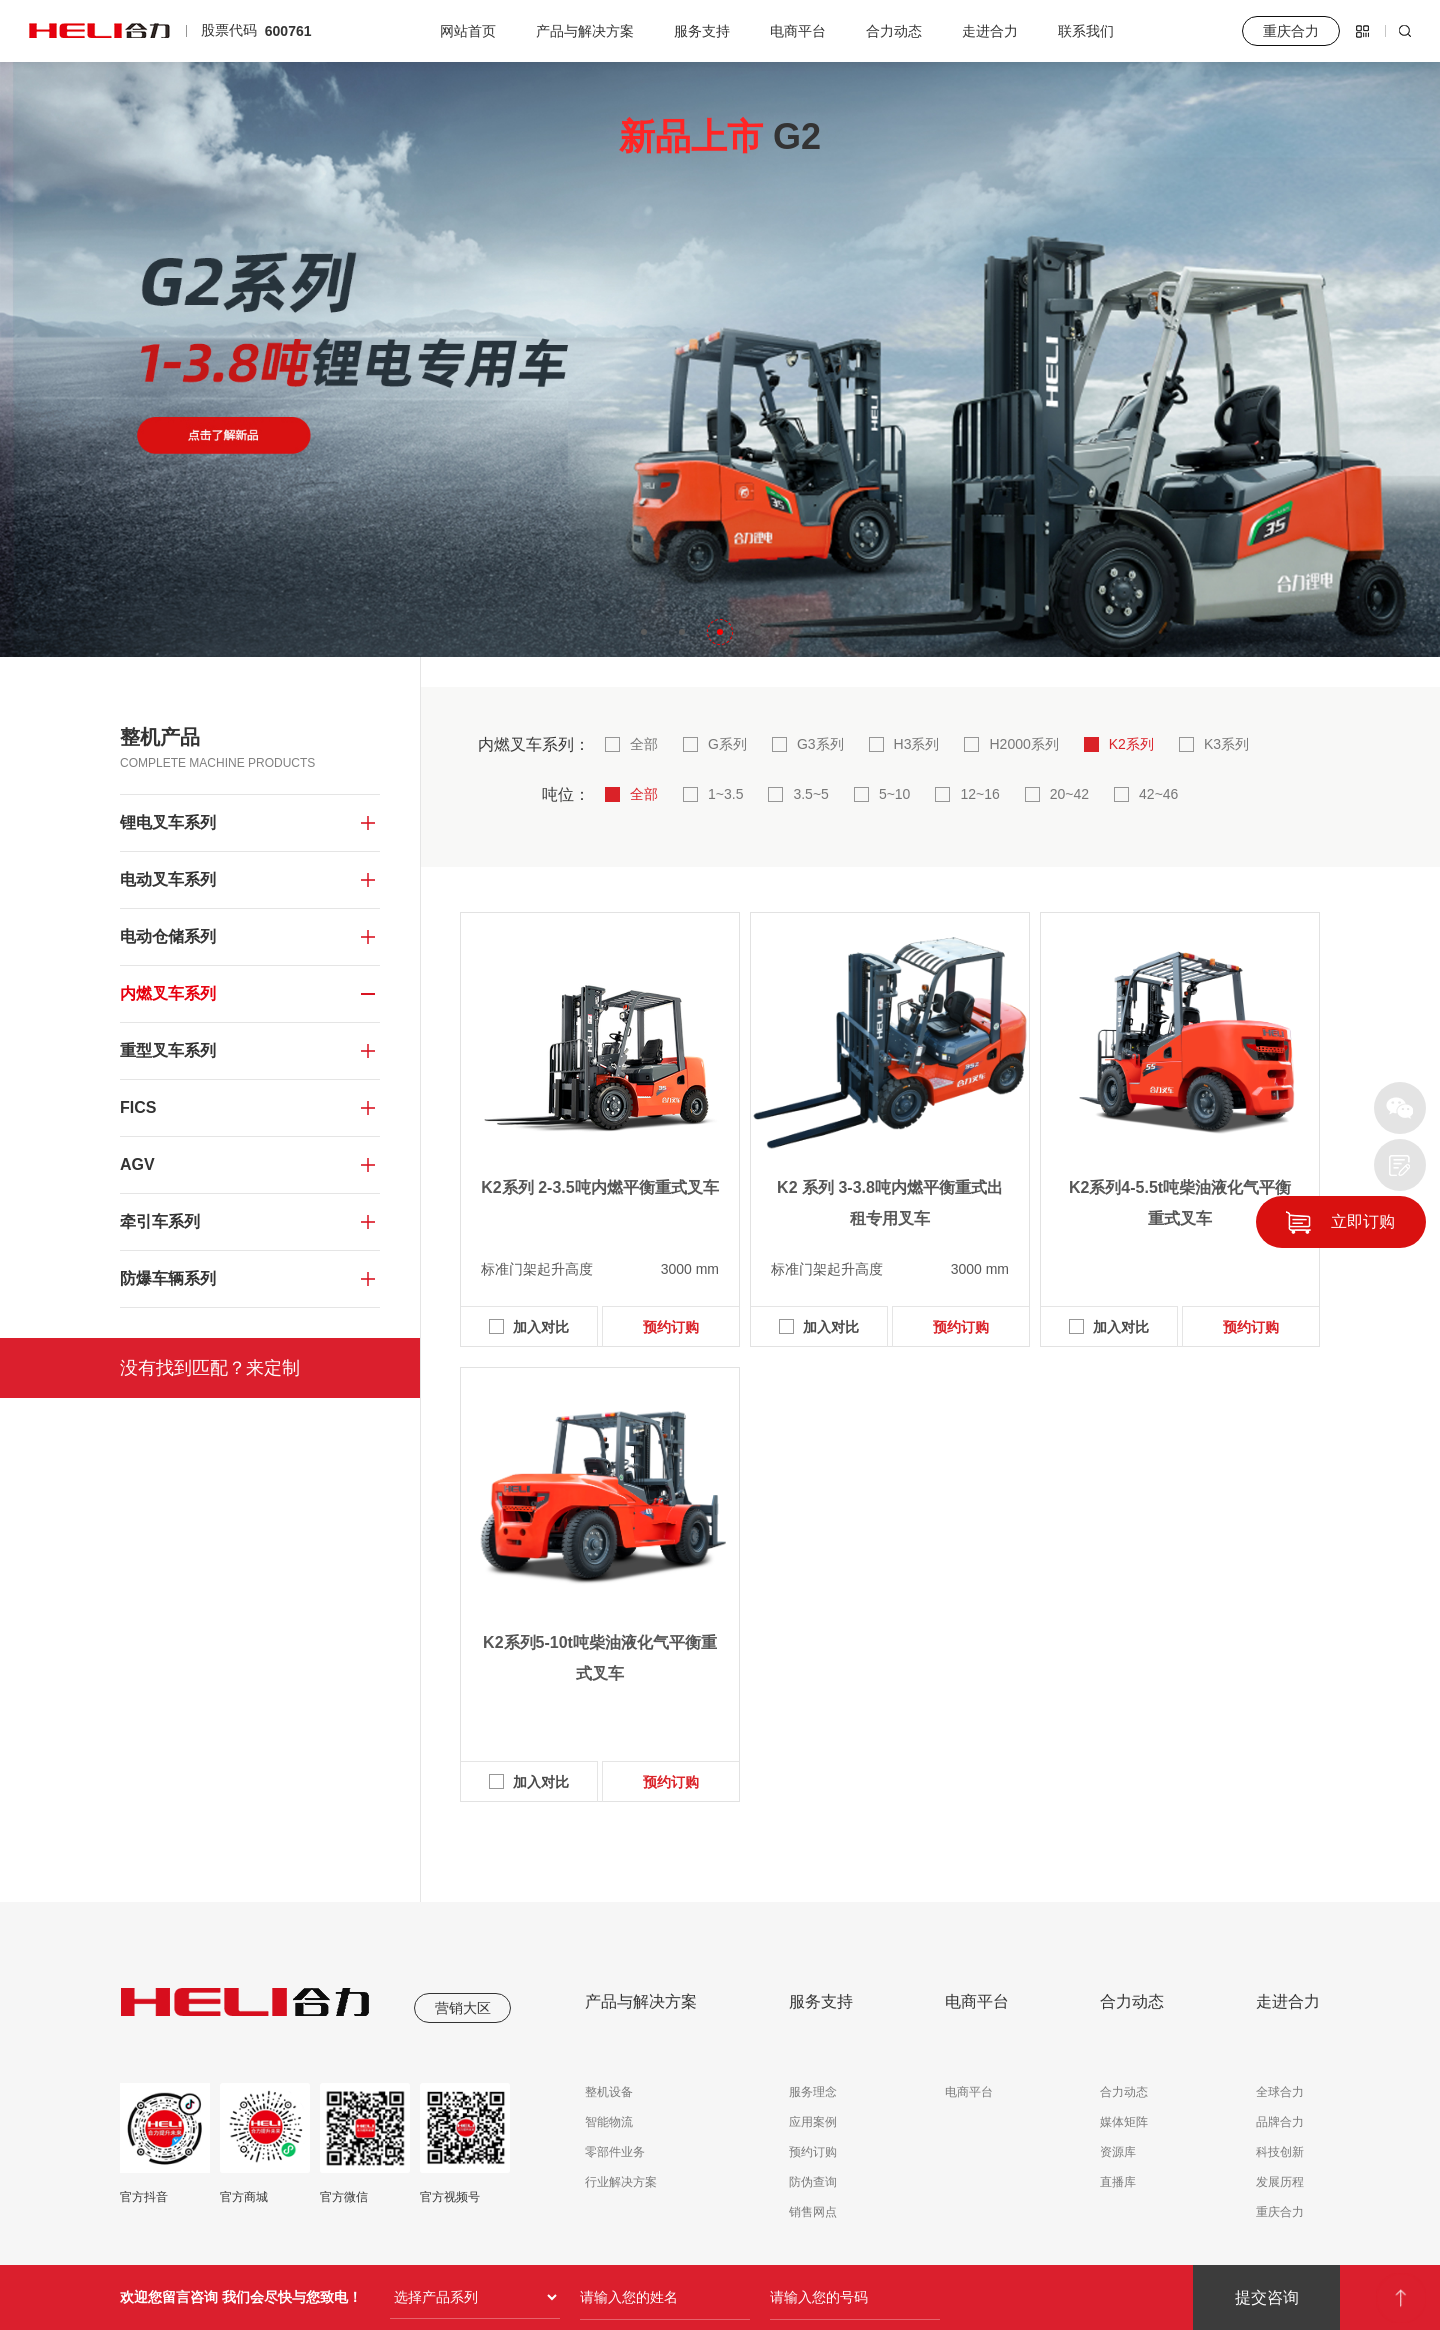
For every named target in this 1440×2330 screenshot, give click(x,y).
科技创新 (1280, 2152)
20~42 (1069, 794)
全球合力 (1280, 2092)
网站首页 (468, 31)
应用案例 (813, 2122)
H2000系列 (1023, 744)
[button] (644, 632)
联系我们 (1086, 31)
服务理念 (813, 2092)
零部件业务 (615, 2152)
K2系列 (1131, 744)
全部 (644, 744)
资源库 (1118, 2152)
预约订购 (671, 1327)
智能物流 (609, 2122)
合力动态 (894, 31)
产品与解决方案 (585, 31)
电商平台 (798, 31)
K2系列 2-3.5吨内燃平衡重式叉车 (599, 1187)
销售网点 (813, 2212)
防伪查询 (813, 2182)
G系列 (727, 744)
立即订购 (1363, 1221)
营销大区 (463, 2008)
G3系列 (820, 744)
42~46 (1158, 794)
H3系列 (917, 744)
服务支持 (702, 31)
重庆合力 (1280, 2212)
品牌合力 (1280, 2122)
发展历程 (1280, 2182)
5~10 (895, 794)
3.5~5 (810, 794)
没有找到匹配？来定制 (210, 1368)
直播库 (1118, 2182)
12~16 (979, 794)
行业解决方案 (621, 2182)
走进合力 (990, 31)
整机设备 (609, 2092)
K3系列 (1226, 744)
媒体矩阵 (1124, 2122)
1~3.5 (725, 794)
